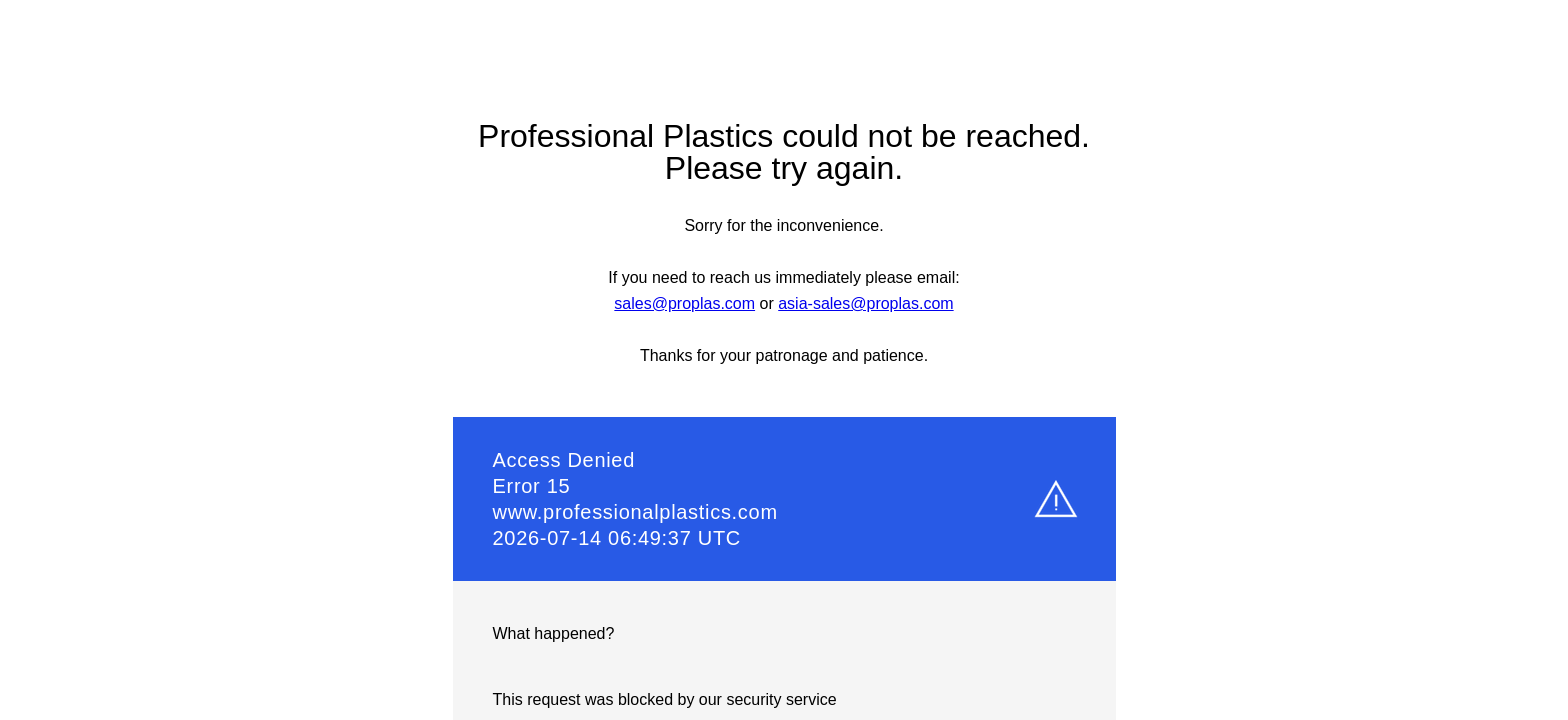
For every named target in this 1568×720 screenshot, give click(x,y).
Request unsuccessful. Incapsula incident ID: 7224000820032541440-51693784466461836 (784, 360)
